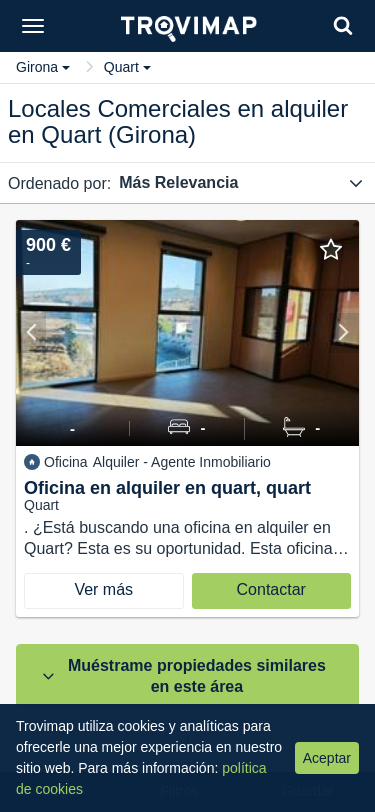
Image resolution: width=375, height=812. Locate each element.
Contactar (271, 589)
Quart (127, 67)
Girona (43, 67)
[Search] (343, 25)
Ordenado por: (59, 183)
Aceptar (327, 758)
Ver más (103, 589)
